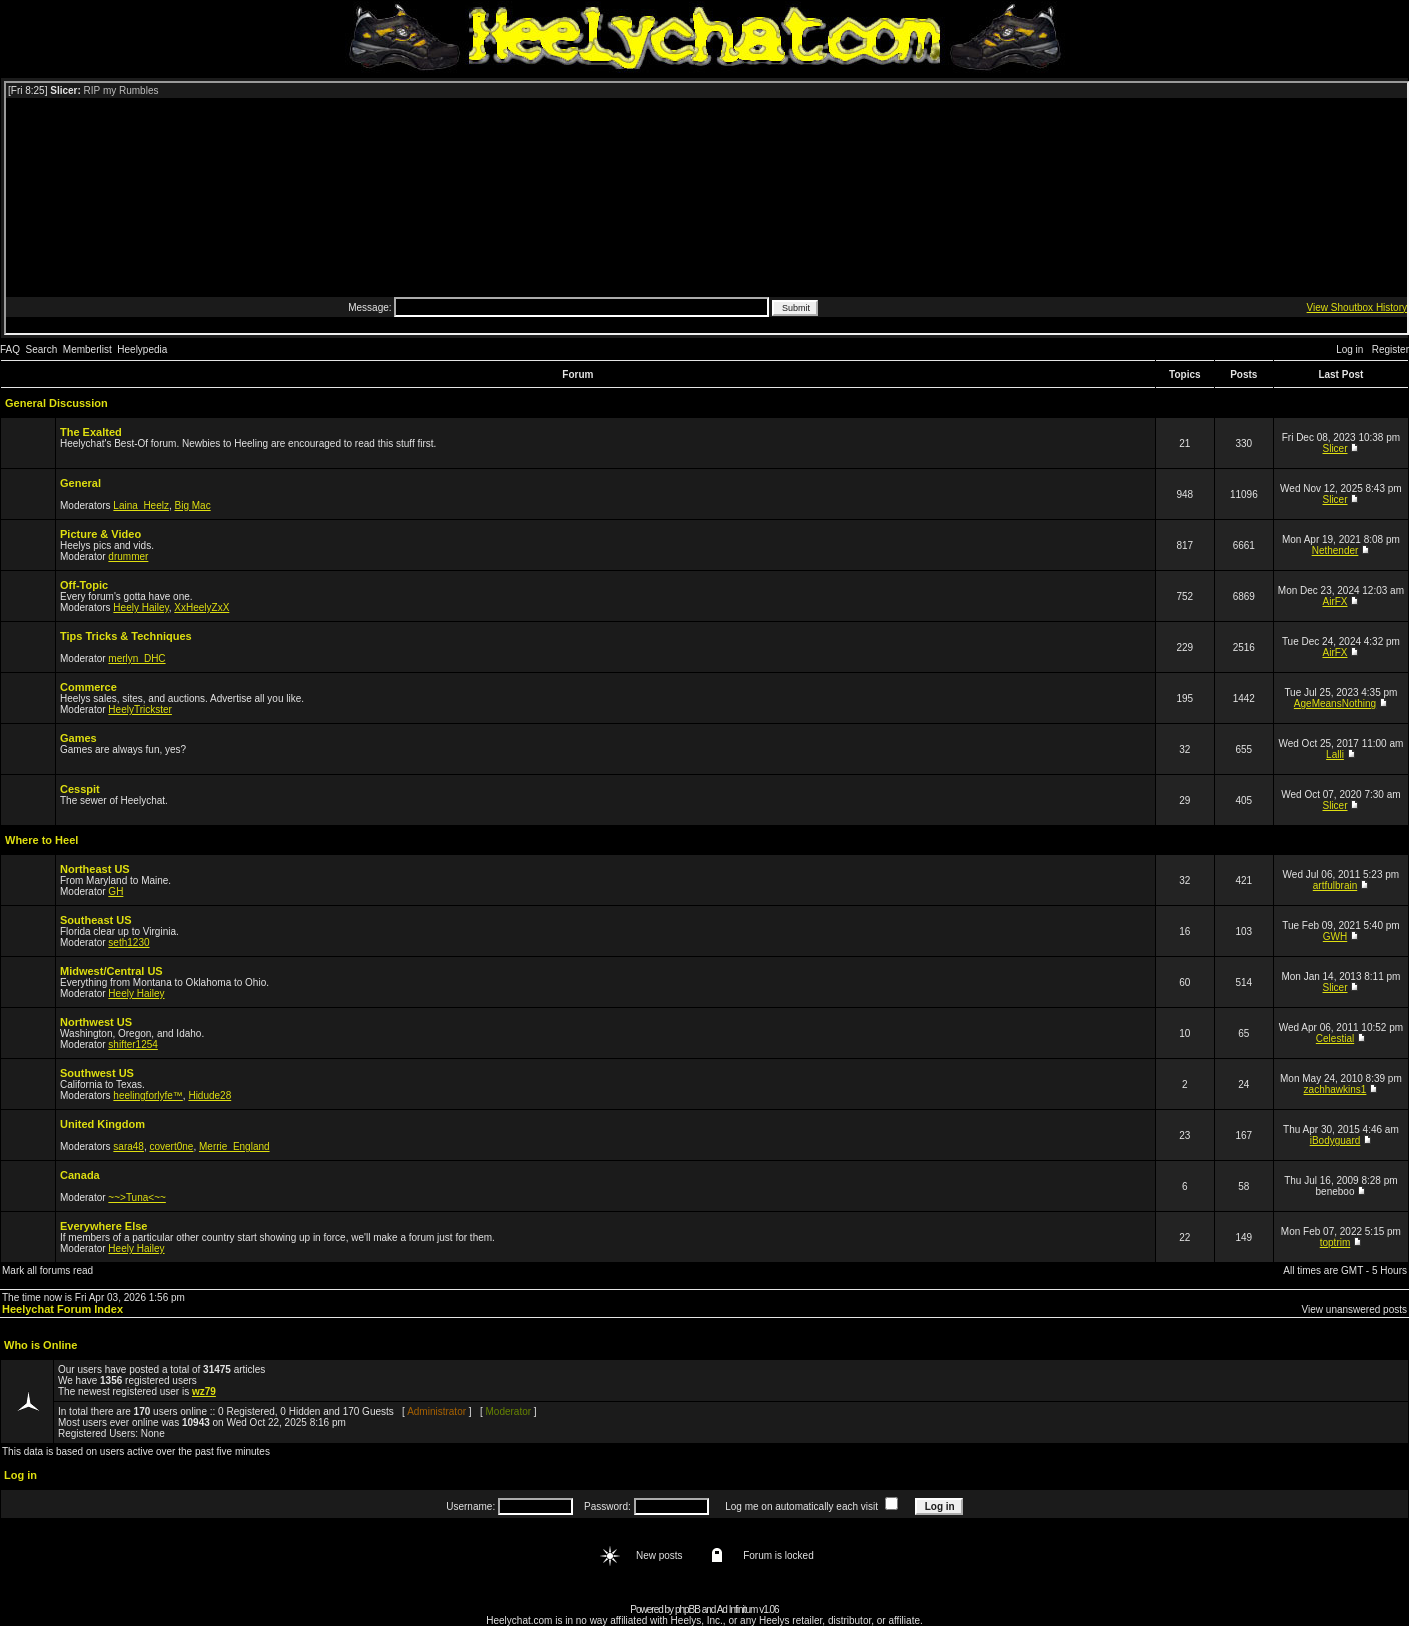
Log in (1349, 349)
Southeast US (96, 920)
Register (1390, 349)
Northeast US (95, 869)
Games (78, 738)
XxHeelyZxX (201, 607)
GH (115, 891)
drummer (128, 556)
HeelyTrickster (140, 709)
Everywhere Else (103, 1226)
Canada (80, 1175)
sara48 (128, 1146)
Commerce (88, 687)
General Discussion (56, 403)
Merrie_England (234, 1146)
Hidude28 (209, 1095)
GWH (1335, 936)
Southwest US (97, 1073)
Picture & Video (100, 534)
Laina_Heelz (141, 505)
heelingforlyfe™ (147, 1095)
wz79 (204, 1391)
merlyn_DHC (136, 658)
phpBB (687, 1609)
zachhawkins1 (1335, 1089)
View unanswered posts (1354, 1309)
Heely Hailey (140, 607)
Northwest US (96, 1022)
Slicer (1335, 448)
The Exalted (91, 432)
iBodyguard (1335, 1140)
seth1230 (128, 942)
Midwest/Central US (111, 971)
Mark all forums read (47, 1270)
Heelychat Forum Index (62, 1309)
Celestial (1335, 1038)
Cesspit (80, 789)
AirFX (1335, 601)
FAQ (10, 349)
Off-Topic (84, 585)
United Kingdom (102, 1124)
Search (42, 349)
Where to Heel (41, 840)
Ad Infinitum (737, 1609)
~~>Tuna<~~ (136, 1197)
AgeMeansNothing (1335, 703)
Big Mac (193, 505)
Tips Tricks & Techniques (126, 636)
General (80, 483)
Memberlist (87, 349)
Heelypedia (142, 349)
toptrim (1335, 1242)
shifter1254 (132, 1044)
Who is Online (40, 1345)
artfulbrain (1335, 885)
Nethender (1335, 550)
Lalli (1335, 754)
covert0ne (172, 1146)
